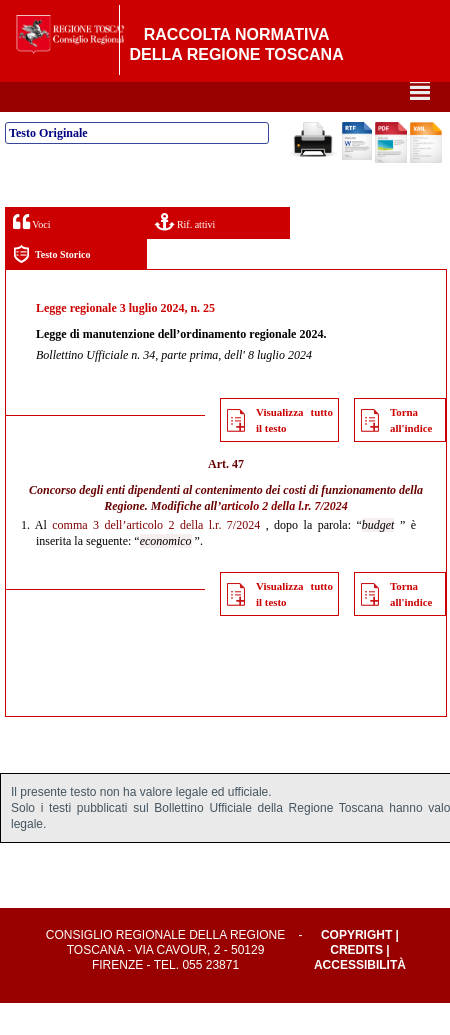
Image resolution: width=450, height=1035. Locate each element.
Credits (356, 982)
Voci (31, 253)
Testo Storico (51, 286)
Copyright (356, 967)
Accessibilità (360, 997)
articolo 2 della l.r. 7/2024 (284, 538)
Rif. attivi (185, 253)
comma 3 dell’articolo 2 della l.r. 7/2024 (156, 557)
